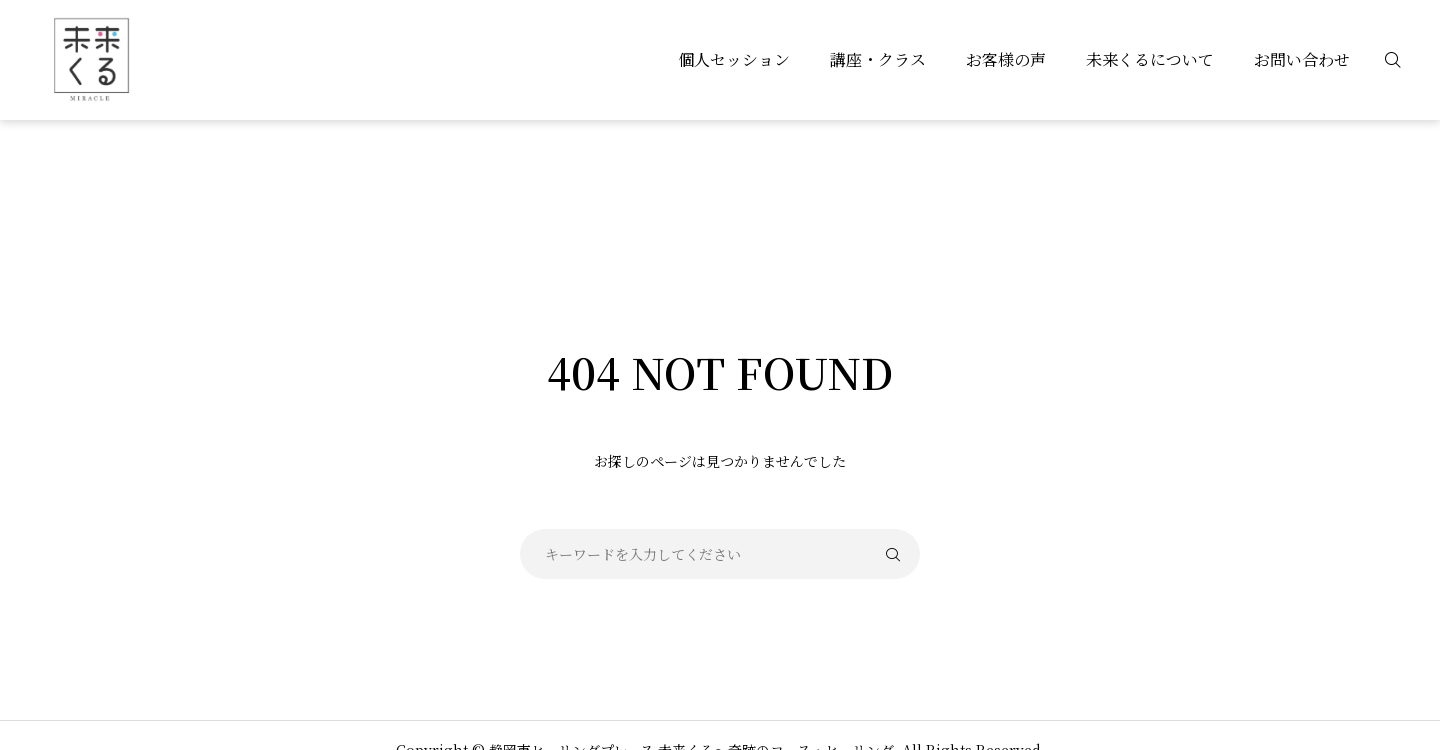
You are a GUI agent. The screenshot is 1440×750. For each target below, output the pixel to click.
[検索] (1405, 60)
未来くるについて (1150, 59)
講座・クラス (878, 59)
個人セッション (734, 59)
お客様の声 (1006, 59)
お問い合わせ (1302, 59)
